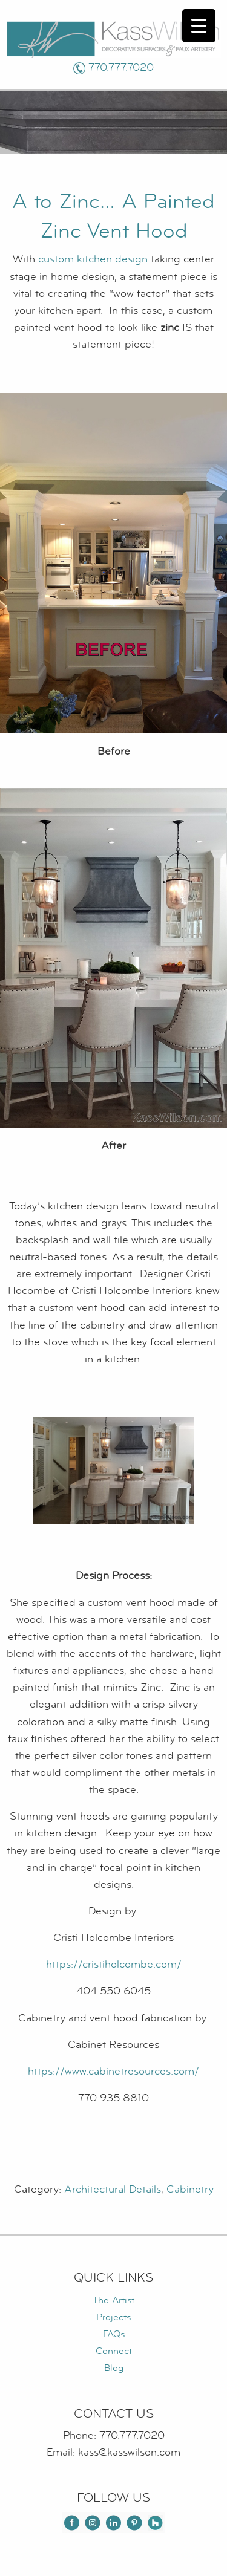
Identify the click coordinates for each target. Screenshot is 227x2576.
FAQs (114, 2334)
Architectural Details (112, 2189)
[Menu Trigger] (198, 25)
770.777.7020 (121, 67)
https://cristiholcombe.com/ (114, 1964)
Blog (113, 2368)
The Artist (113, 2300)
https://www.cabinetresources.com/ (113, 2071)
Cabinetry (190, 2189)
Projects (113, 2317)
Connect (114, 2351)
